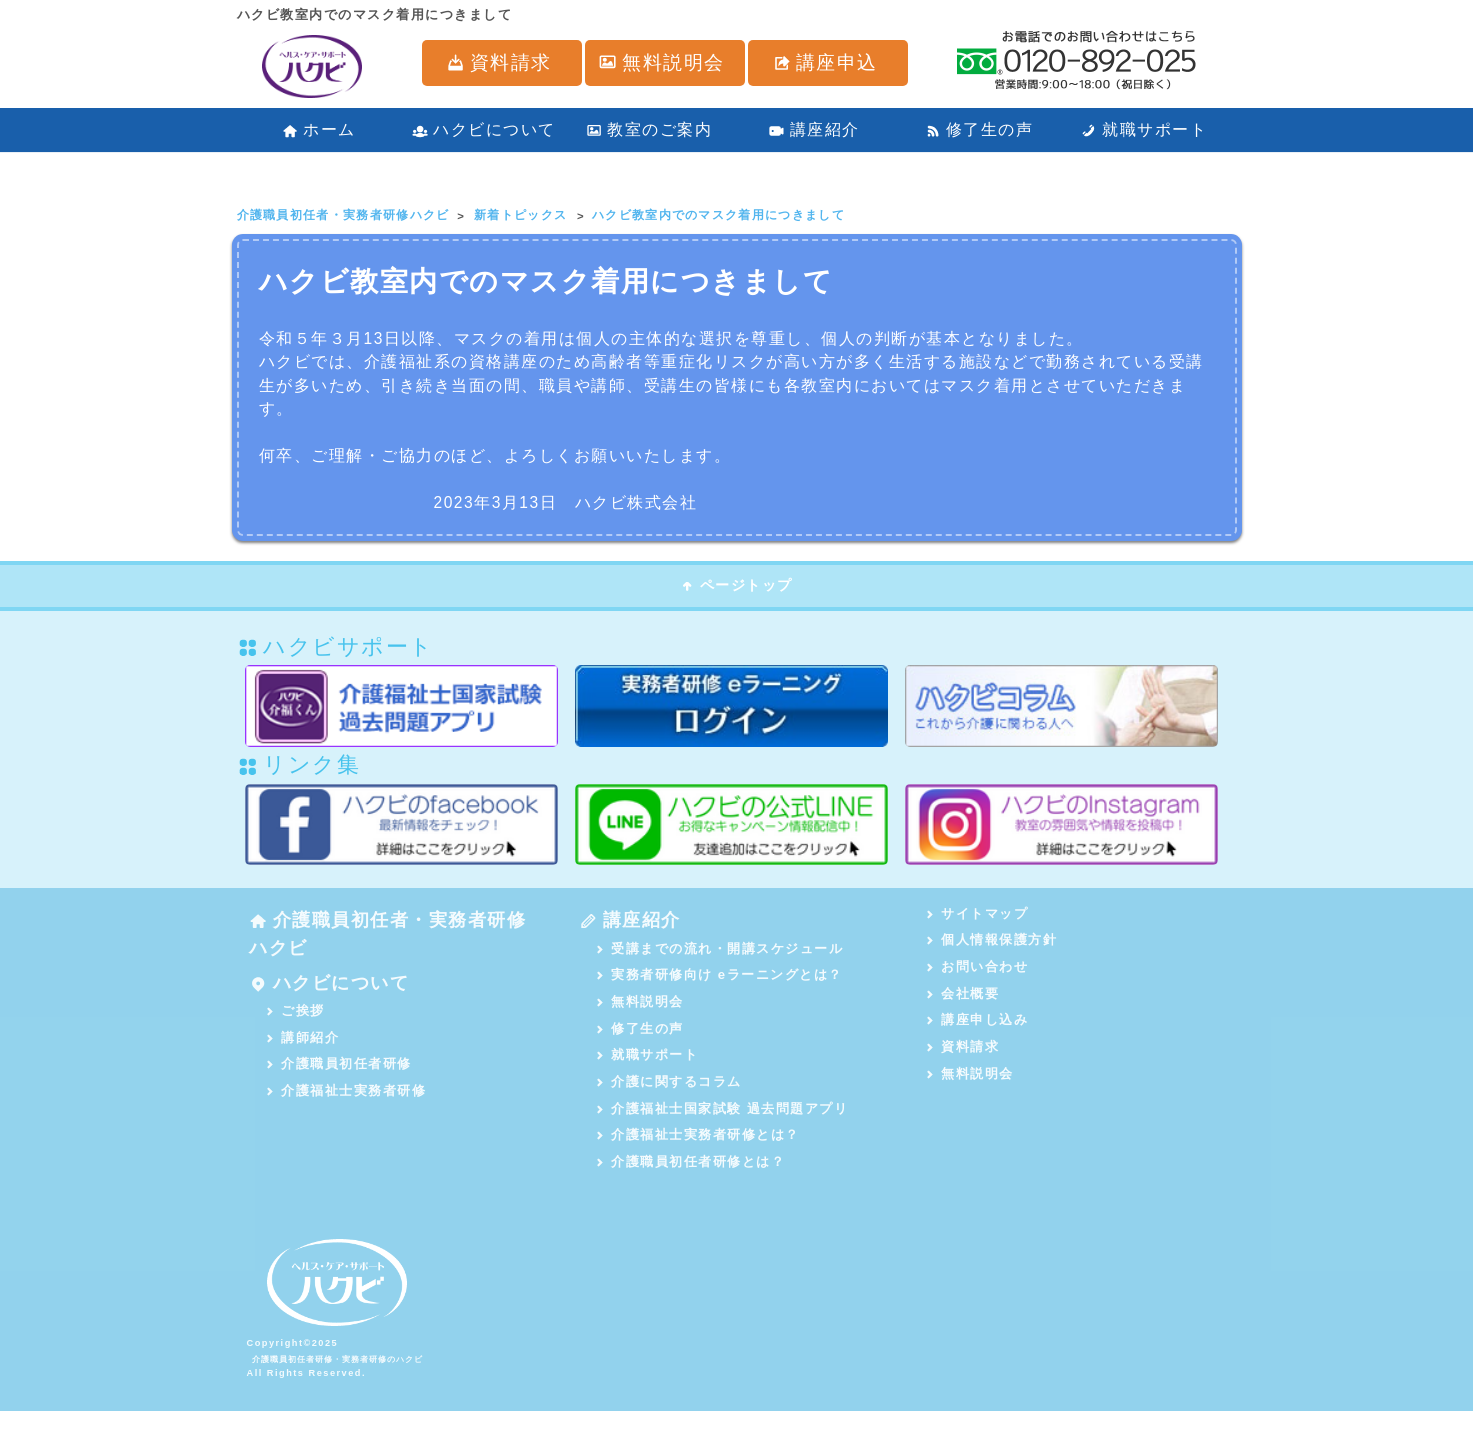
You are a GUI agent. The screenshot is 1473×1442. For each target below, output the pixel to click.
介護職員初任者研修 (340, 1089)
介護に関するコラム (670, 1102)
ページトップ (736, 590)
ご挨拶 (296, 1032)
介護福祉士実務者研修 (347, 1118)
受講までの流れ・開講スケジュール (721, 959)
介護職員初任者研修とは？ (692, 1187)
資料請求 (964, 1061)
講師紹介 (304, 1061)
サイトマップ (978, 918)
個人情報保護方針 (993, 946)
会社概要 (964, 1004)
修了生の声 (979, 120)
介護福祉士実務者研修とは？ (699, 1159)
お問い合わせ (978, 975)
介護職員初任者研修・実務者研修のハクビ (353, 1389)
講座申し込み (978, 1032)
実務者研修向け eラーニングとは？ (720, 987)
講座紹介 (813, 120)
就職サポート (1144, 120)
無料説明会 (641, 1016)
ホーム (319, 120)
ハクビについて (484, 120)
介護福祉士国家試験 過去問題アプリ (723, 1130)
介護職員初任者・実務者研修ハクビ (383, 943)
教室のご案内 (649, 120)
